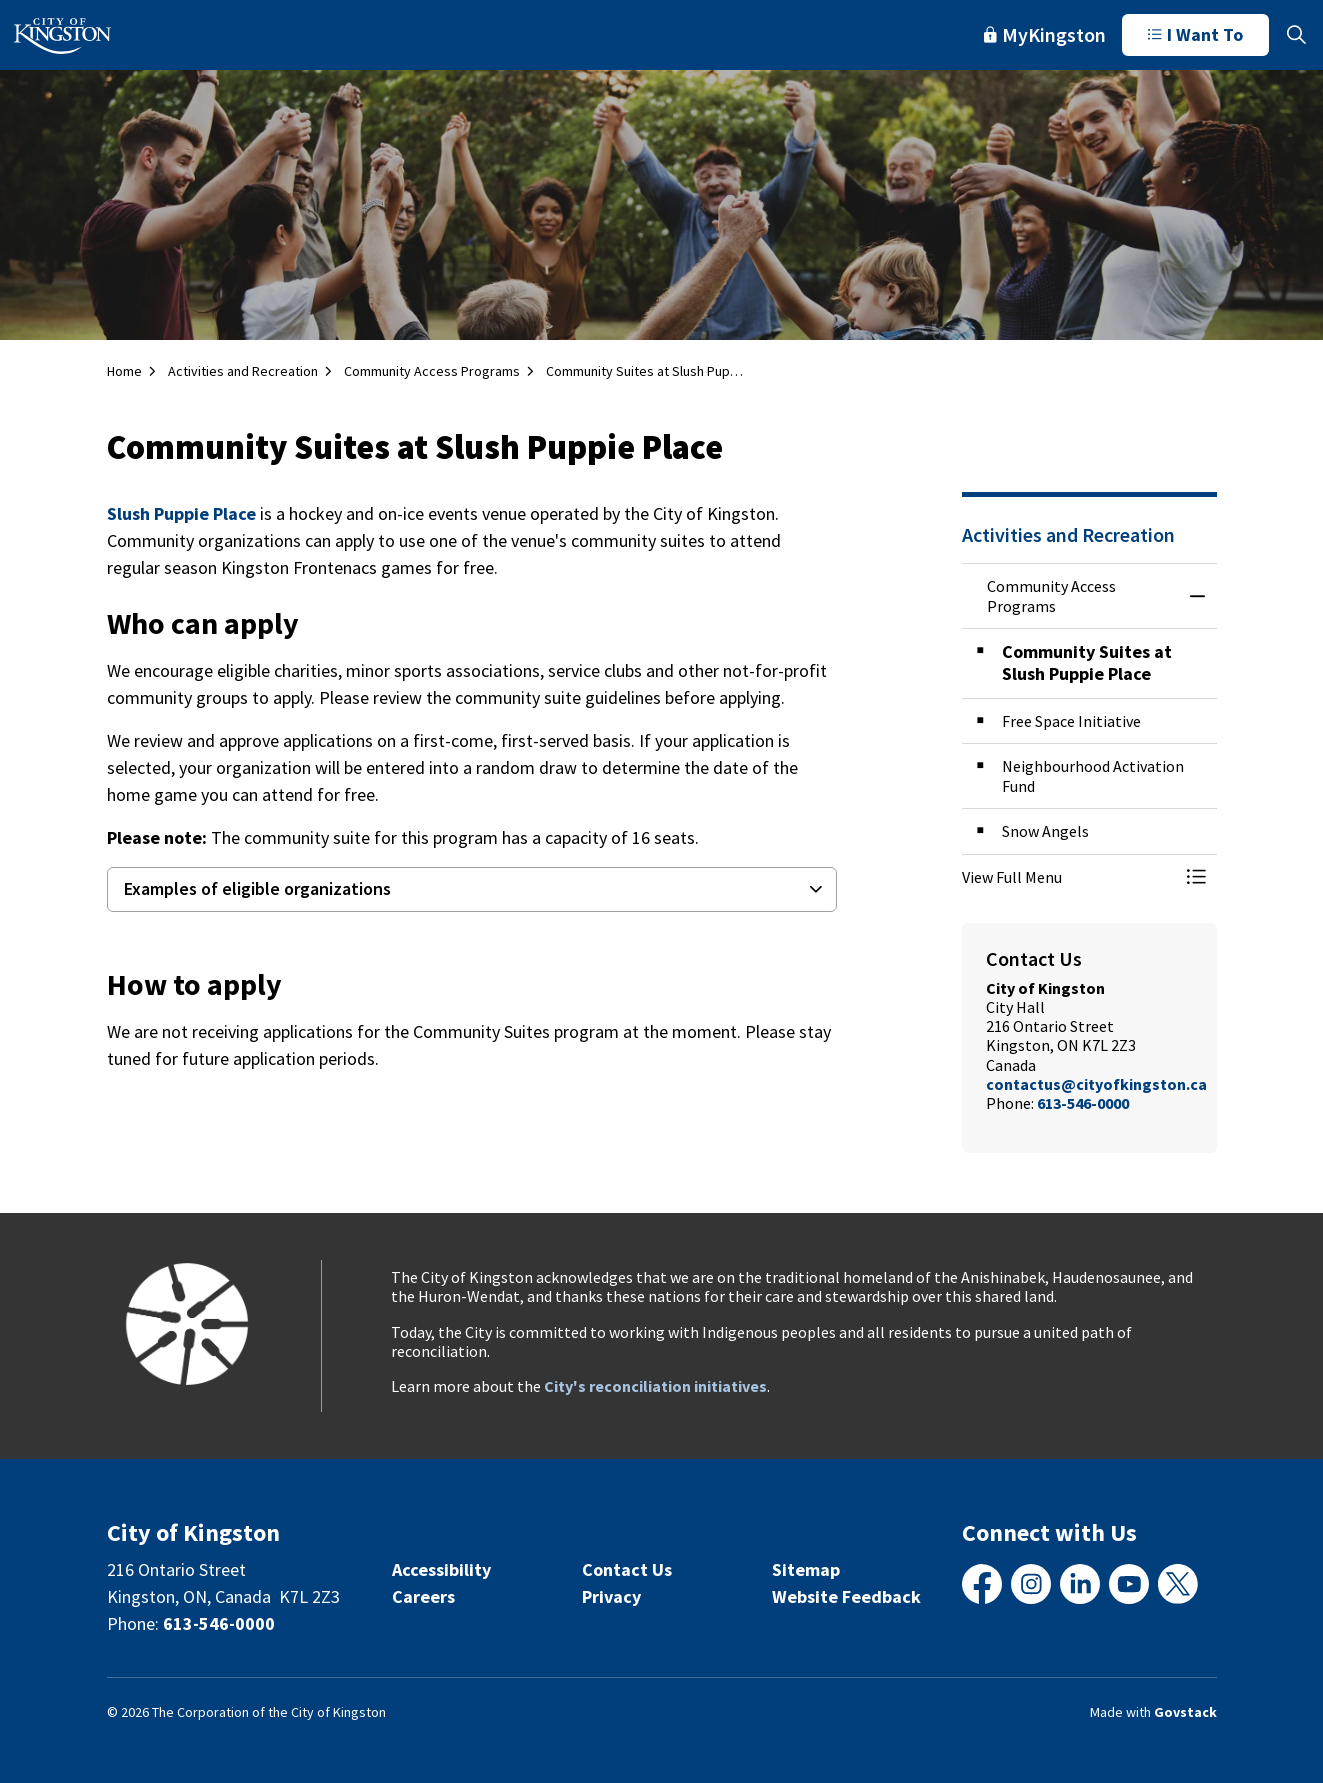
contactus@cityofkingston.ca (1096, 1084)
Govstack (1185, 1712)
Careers (423, 1596)
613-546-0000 (1083, 1103)
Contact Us (627, 1569)
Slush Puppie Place (181, 513)
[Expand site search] (1296, 35)
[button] (1069, 877)
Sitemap (806, 1569)
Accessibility (441, 1569)
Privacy (611, 1596)
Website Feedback (846, 1596)
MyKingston (1045, 34)
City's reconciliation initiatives (655, 1386)
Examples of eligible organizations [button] (257, 888)
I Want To (1195, 35)
